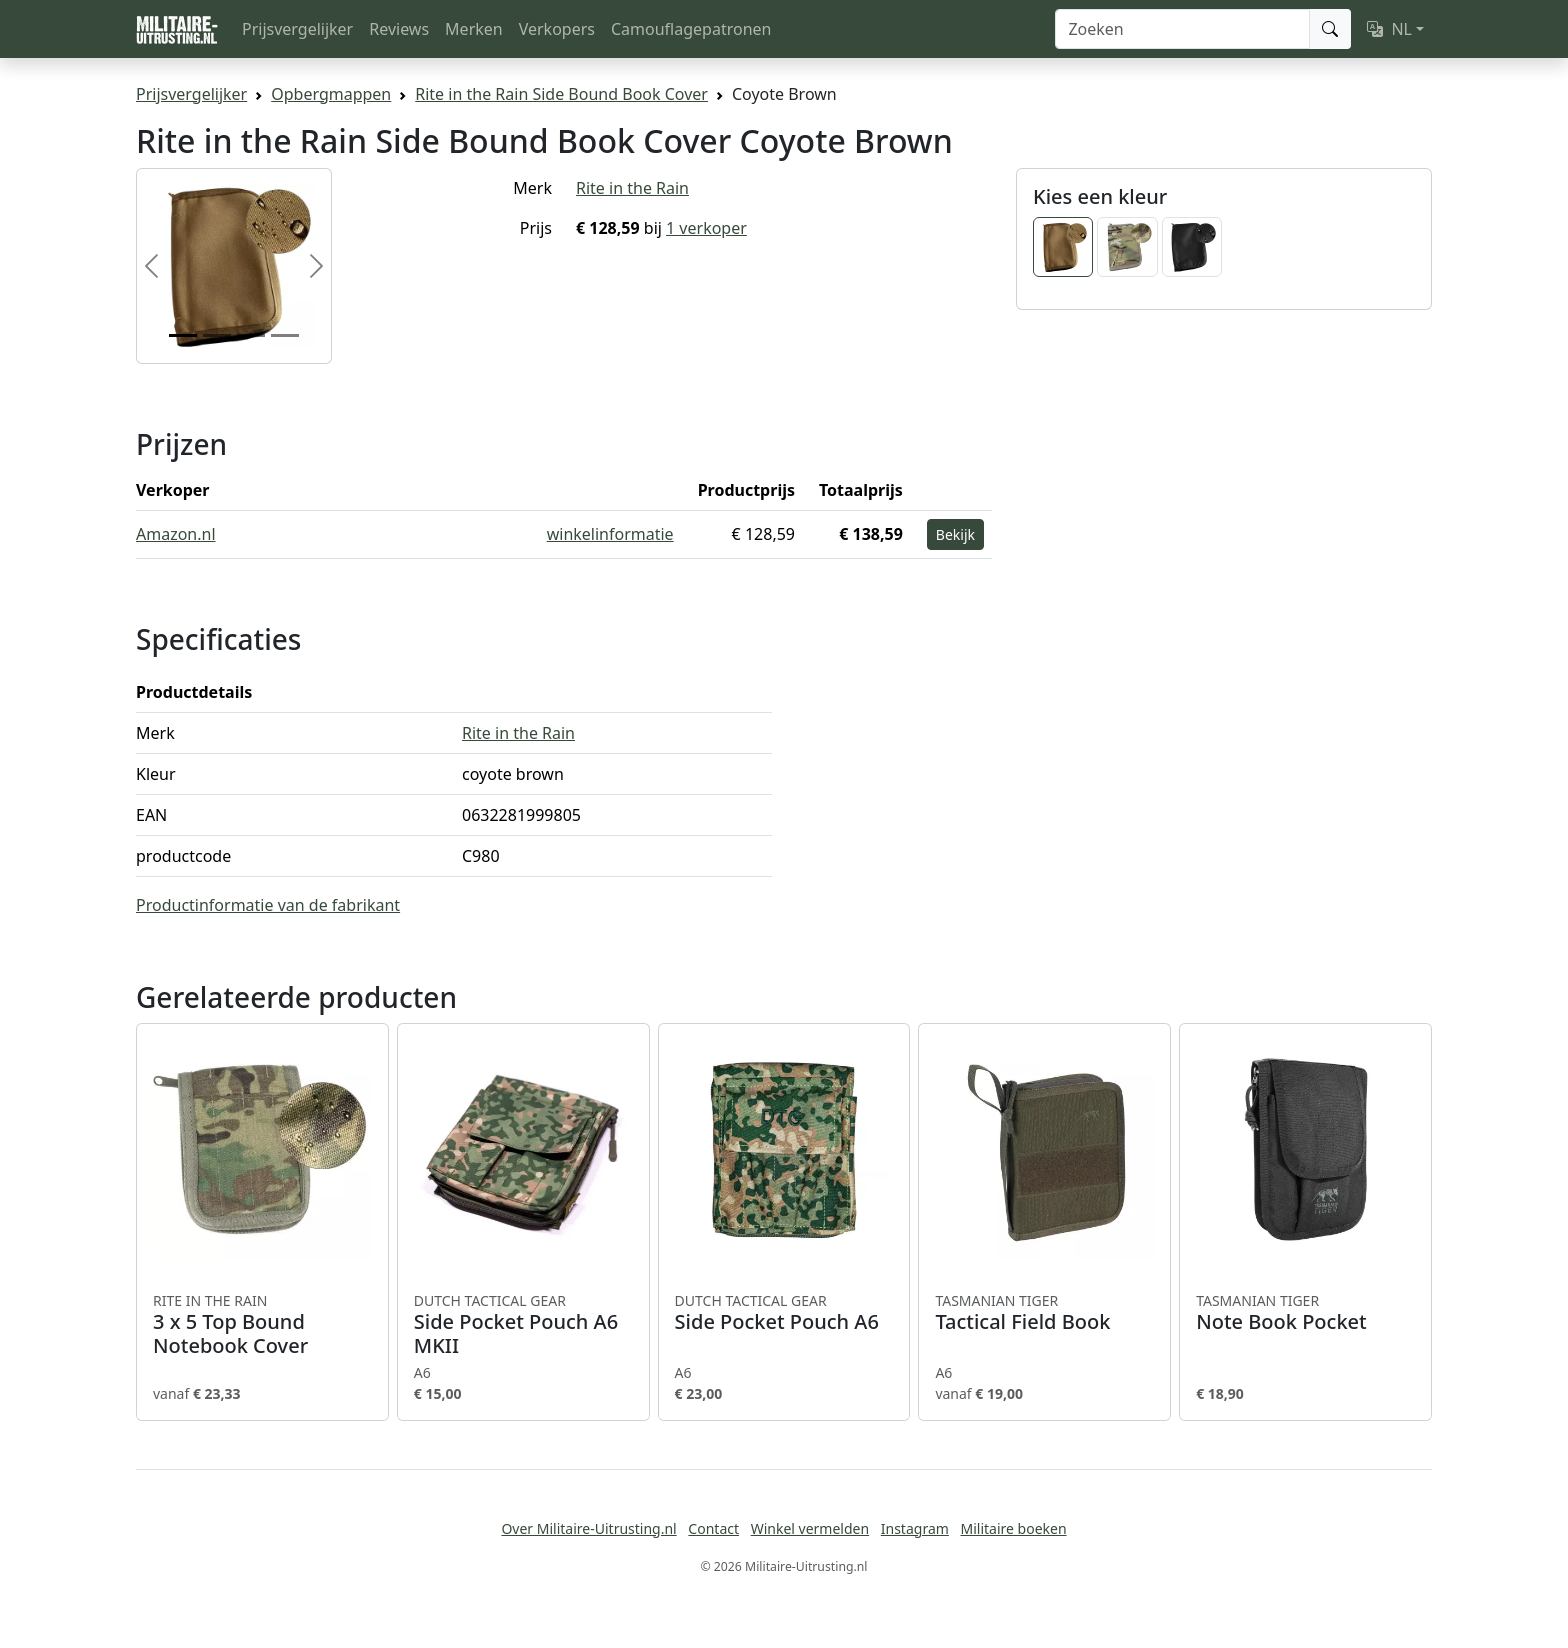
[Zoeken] (1182, 29)
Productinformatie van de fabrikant (268, 905)
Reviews (399, 29)
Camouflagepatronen (691, 29)
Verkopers (557, 29)
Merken (474, 29)
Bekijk (955, 534)
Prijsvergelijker (297, 29)
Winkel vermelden (810, 1528)
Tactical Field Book (1044, 1313)
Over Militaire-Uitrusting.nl (588, 1528)
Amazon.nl (176, 534)
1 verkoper (706, 228)
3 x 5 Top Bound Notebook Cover (262, 1325)
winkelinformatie (610, 534)
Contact (713, 1528)
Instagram (915, 1528)
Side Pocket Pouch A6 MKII (523, 1325)
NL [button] (1389, 29)
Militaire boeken (1013, 1528)
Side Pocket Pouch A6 (784, 1313)
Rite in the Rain (632, 188)
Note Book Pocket (1305, 1313)
